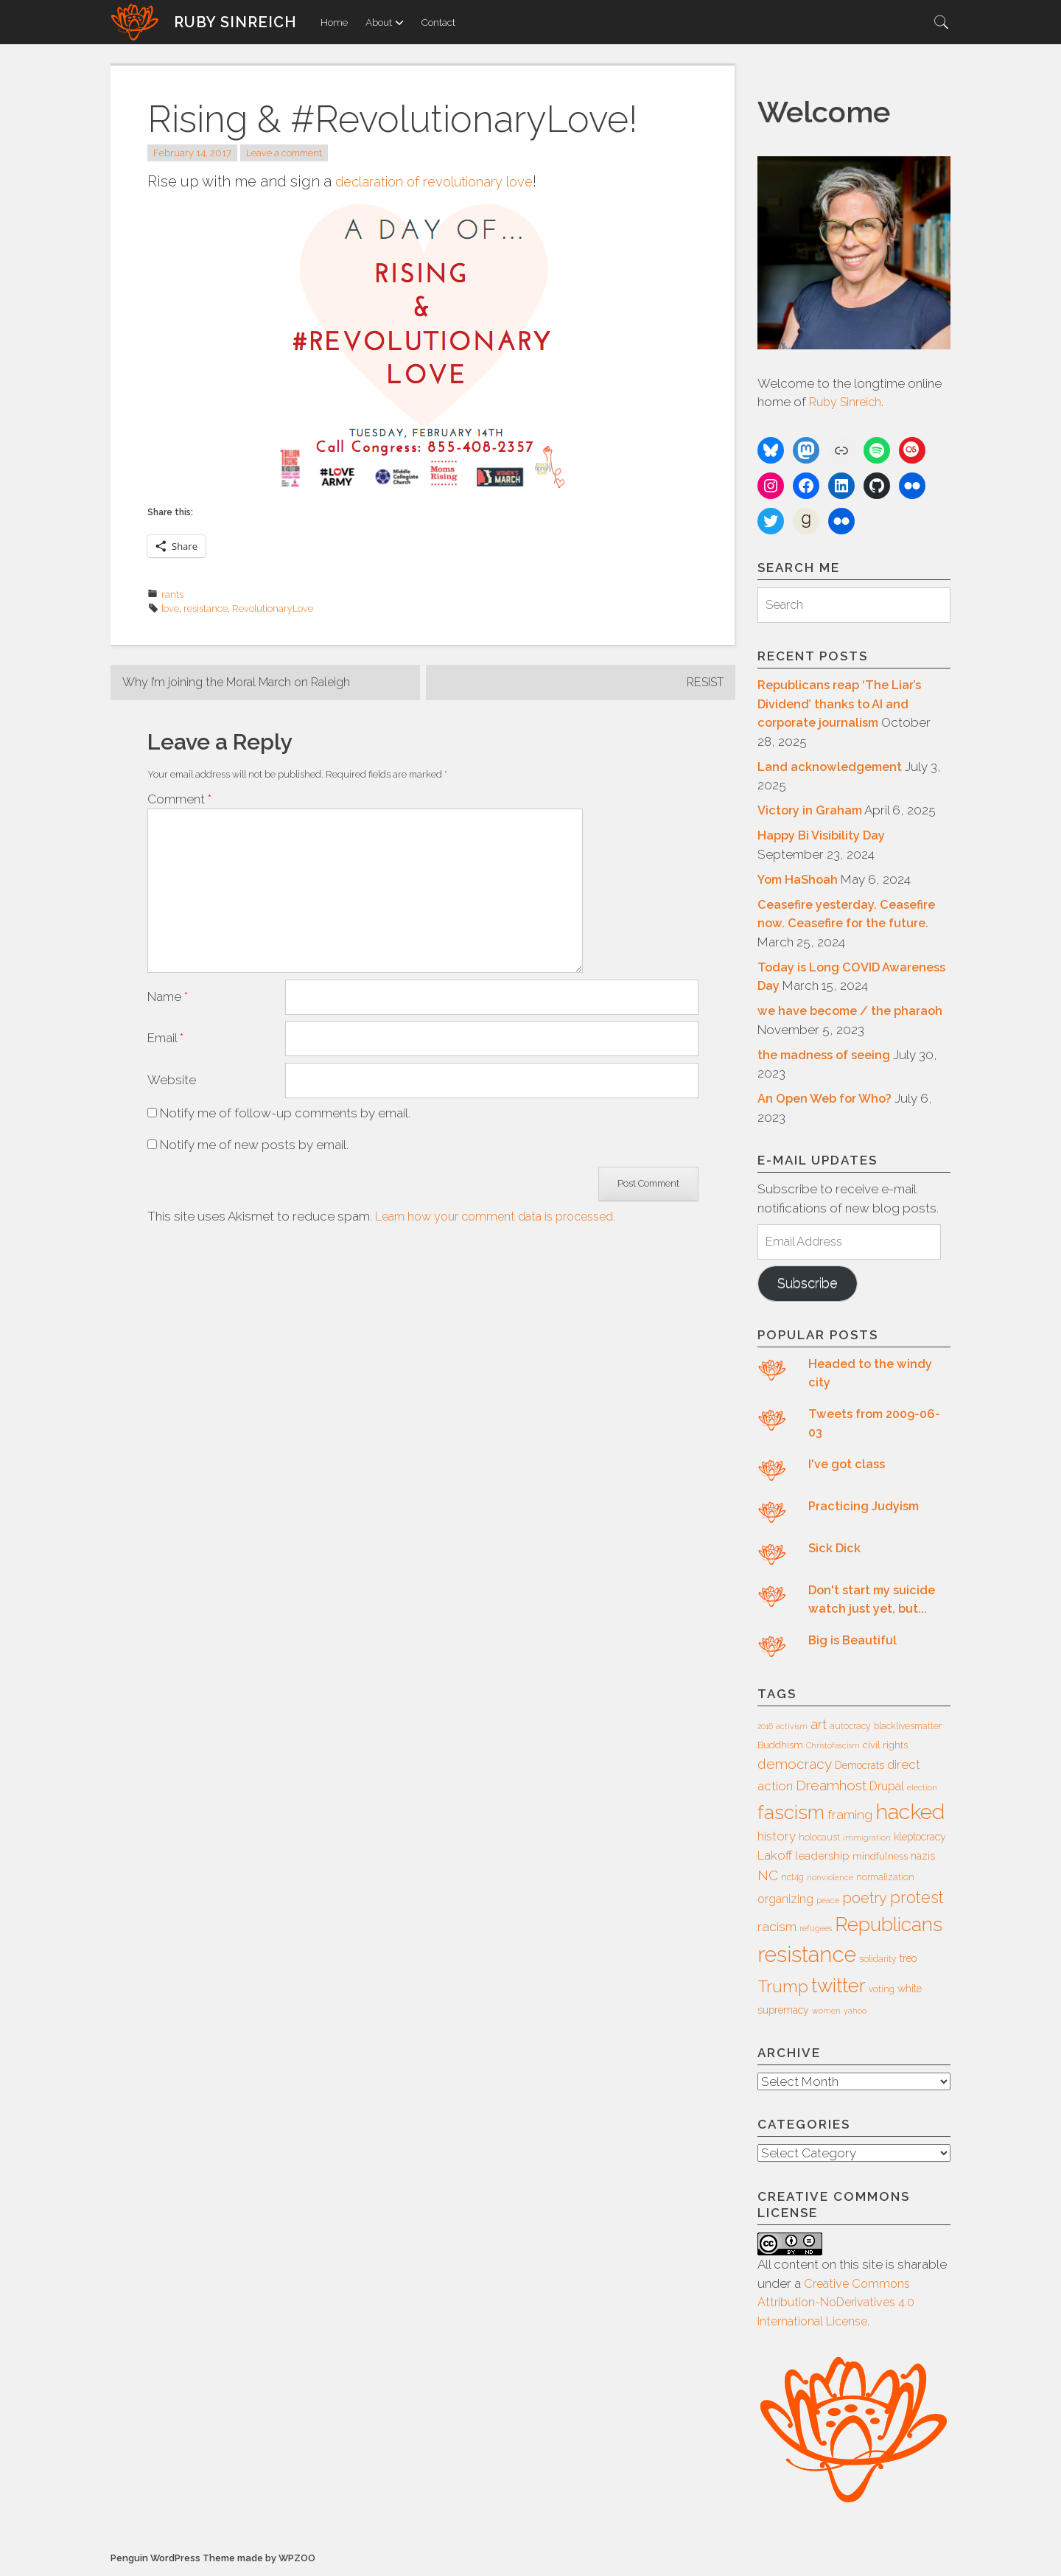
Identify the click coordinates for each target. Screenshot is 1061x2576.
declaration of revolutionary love (446, 181)
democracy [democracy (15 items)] (794, 1766)
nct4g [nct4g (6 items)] (792, 1879)
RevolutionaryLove (272, 608)
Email (165, 1023)
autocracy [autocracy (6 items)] (850, 1728)
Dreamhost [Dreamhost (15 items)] (831, 1787)
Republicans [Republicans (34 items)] (888, 1926)
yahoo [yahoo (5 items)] (855, 2012)
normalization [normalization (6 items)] (885, 1879)
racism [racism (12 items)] (776, 1928)
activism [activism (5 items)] (792, 1728)
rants (172, 594)
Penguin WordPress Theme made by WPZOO (213, 2561)
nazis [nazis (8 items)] (923, 1858)
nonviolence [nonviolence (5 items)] (830, 1879)
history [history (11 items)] (776, 1838)
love (170, 608)
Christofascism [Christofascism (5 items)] (833, 1746)
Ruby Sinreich (235, 22)
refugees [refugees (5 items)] (815, 1930)
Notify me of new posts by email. (254, 1130)
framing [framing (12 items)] (849, 1816)
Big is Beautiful (854, 1642)
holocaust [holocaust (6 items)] (819, 1840)
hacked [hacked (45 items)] (910, 1813)
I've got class (847, 1466)
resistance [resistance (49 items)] (806, 1956)
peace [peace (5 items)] (827, 1902)
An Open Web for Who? (828, 1099)
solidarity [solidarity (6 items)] (878, 1961)
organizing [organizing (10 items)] (785, 1901)
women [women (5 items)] (826, 2012)
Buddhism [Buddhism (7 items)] (780, 1746)
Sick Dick (834, 1550)
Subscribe (809, 1285)
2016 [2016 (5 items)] (765, 1728)
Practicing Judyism (865, 1508)
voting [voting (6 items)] (881, 1991)
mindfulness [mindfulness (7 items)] (880, 1858)
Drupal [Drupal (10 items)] (886, 1788)
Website (171, 1065)
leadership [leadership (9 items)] (822, 1858)
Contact (438, 22)
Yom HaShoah (799, 879)
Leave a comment (284, 152)
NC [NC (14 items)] (767, 1877)
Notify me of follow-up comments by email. (285, 1099)
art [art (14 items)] (818, 1726)
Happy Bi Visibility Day (823, 835)
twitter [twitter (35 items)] (838, 1987)
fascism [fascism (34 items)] (790, 1814)
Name (167, 981)
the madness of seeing (826, 1054)
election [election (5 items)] (922, 1789)
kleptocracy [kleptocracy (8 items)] (920, 1839)
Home (334, 22)
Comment (179, 799)
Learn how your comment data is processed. (504, 1202)
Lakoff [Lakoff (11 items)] (774, 1857)
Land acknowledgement (831, 766)
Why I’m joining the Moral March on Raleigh (243, 682)
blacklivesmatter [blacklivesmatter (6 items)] (908, 1728)
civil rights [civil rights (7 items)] (885, 1746)
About (384, 22)
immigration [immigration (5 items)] (867, 1839)
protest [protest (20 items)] (917, 1900)
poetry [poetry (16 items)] (864, 1900)
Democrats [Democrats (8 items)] (859, 1767)
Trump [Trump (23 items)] (782, 1988)
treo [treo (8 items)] (908, 1960)
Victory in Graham (811, 810)
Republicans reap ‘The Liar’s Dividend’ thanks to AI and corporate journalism (842, 704)
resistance (205, 608)
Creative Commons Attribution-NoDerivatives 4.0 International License (840, 2305)
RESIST (702, 682)
